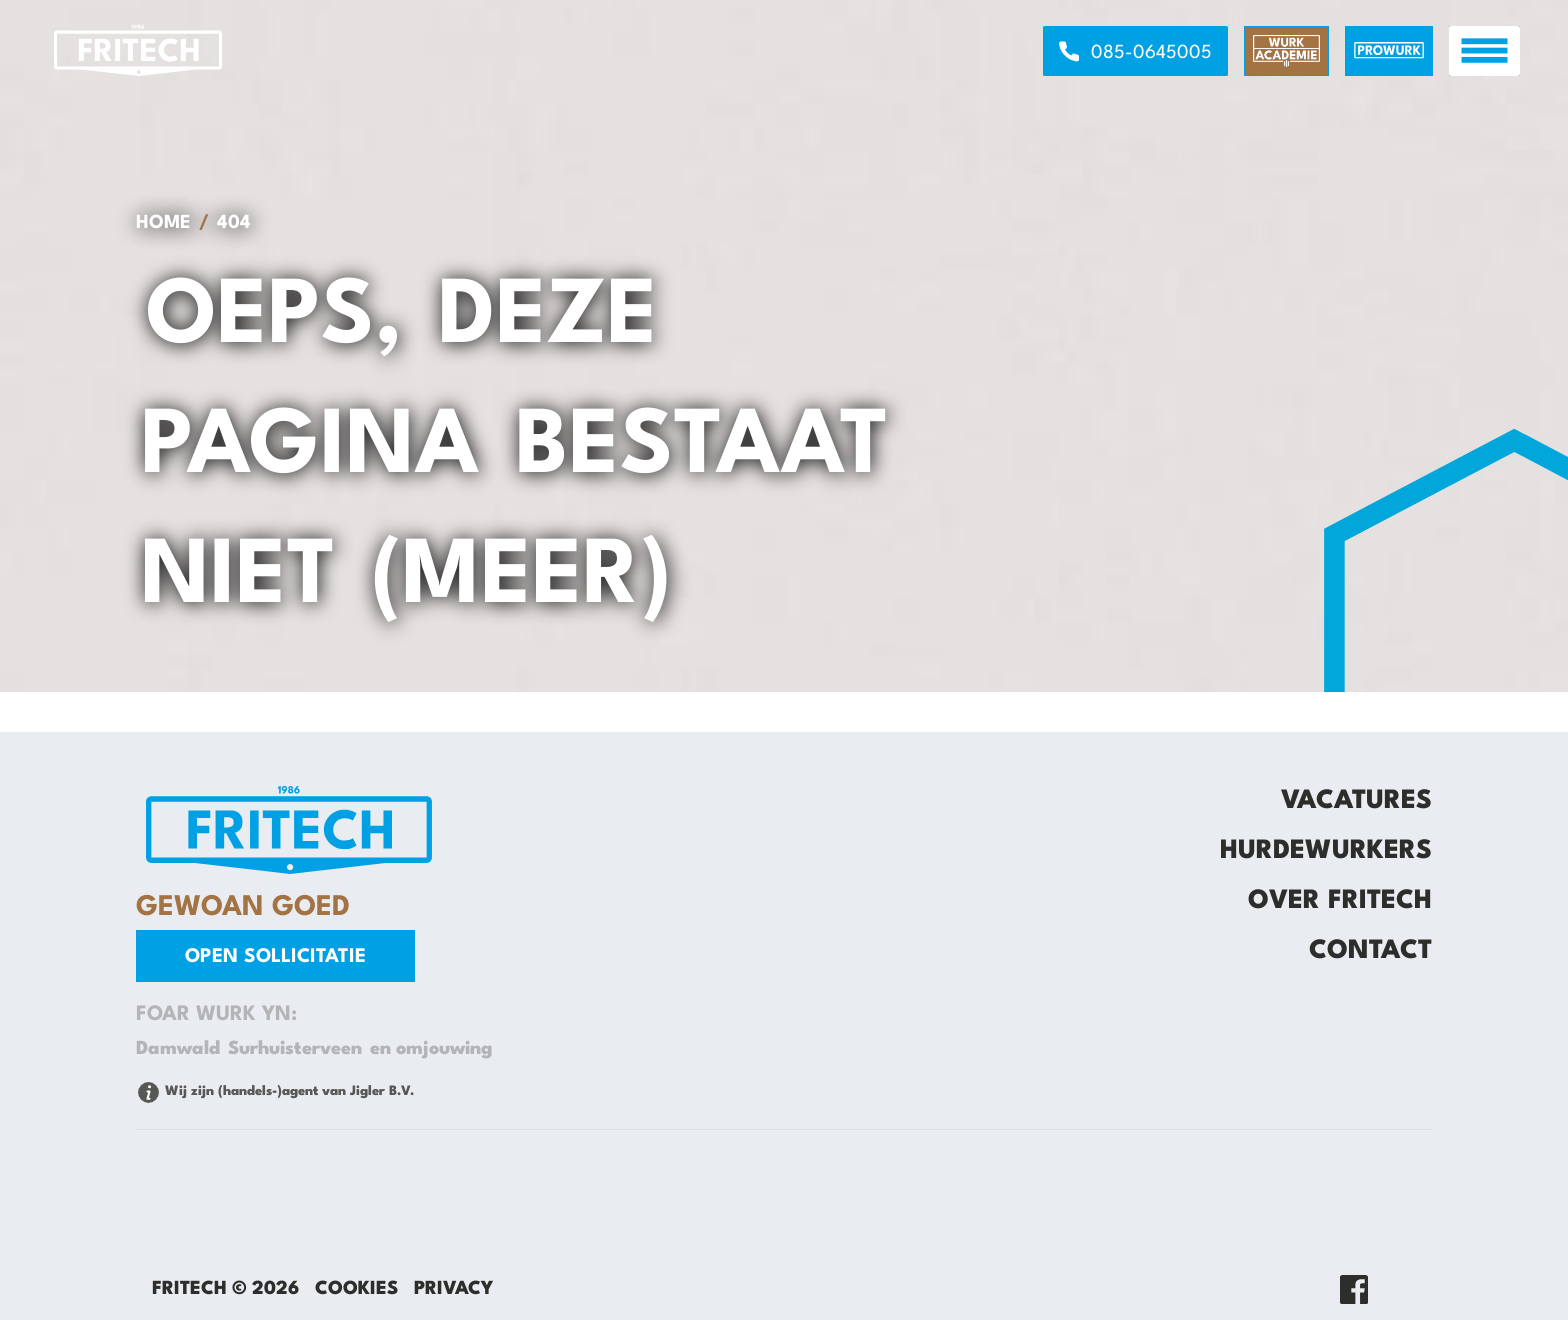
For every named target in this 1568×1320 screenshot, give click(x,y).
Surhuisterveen (295, 1049)
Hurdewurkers (1326, 851)
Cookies (356, 1289)
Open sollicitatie (275, 957)
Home (163, 223)
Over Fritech (1340, 901)
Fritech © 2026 (225, 1289)
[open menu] (1484, 51)
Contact (1370, 951)
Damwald (178, 1049)
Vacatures (1356, 801)
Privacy (453, 1289)
